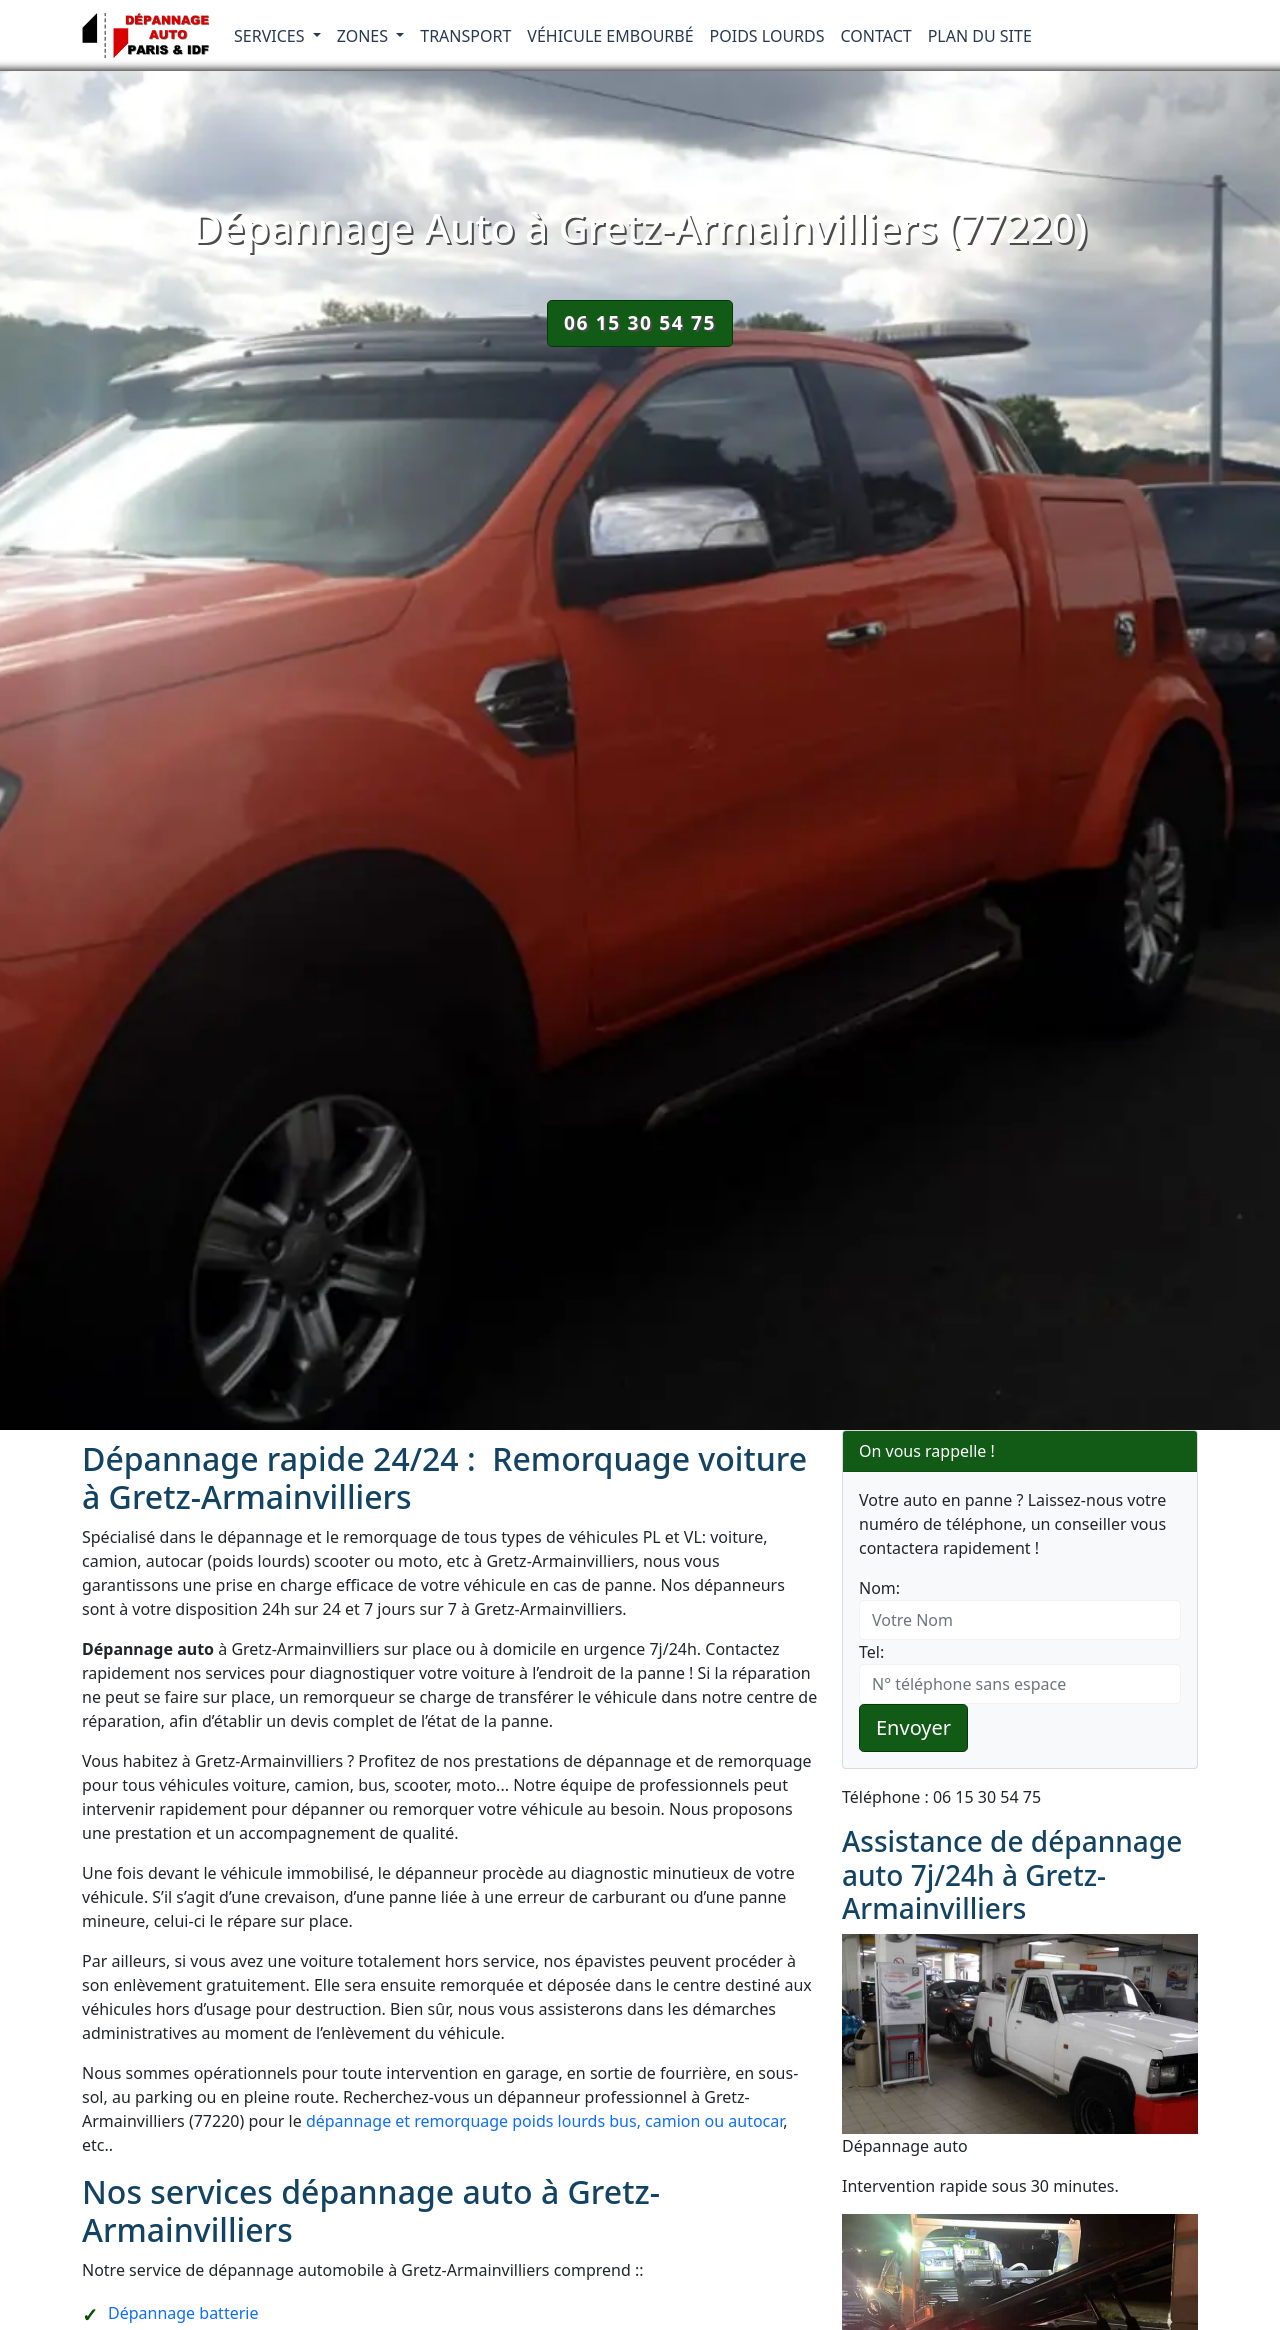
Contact (876, 36)
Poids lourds (767, 36)
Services (271, 36)
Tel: (871, 1652)
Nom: (879, 1588)
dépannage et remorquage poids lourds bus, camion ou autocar (544, 2121)
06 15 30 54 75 (640, 322)
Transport (465, 36)
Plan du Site (980, 36)
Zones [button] (365, 36)
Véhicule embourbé (610, 36)
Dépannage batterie (183, 2313)
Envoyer (913, 1727)
